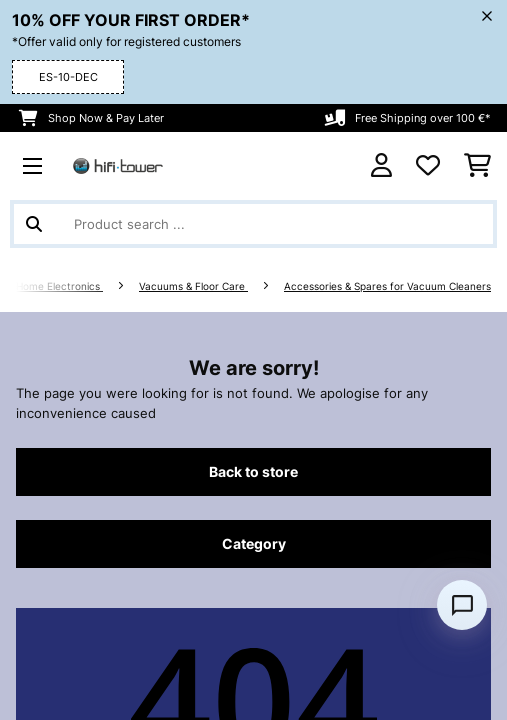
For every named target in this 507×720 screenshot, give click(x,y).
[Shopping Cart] (477, 166)
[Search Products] (253, 224)
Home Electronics (59, 286)
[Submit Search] (34, 224)
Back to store (253, 472)
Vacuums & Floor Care (193, 286)
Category (254, 544)
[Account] (381, 165)
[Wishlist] (428, 166)
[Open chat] (462, 605)
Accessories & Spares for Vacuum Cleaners (387, 286)
